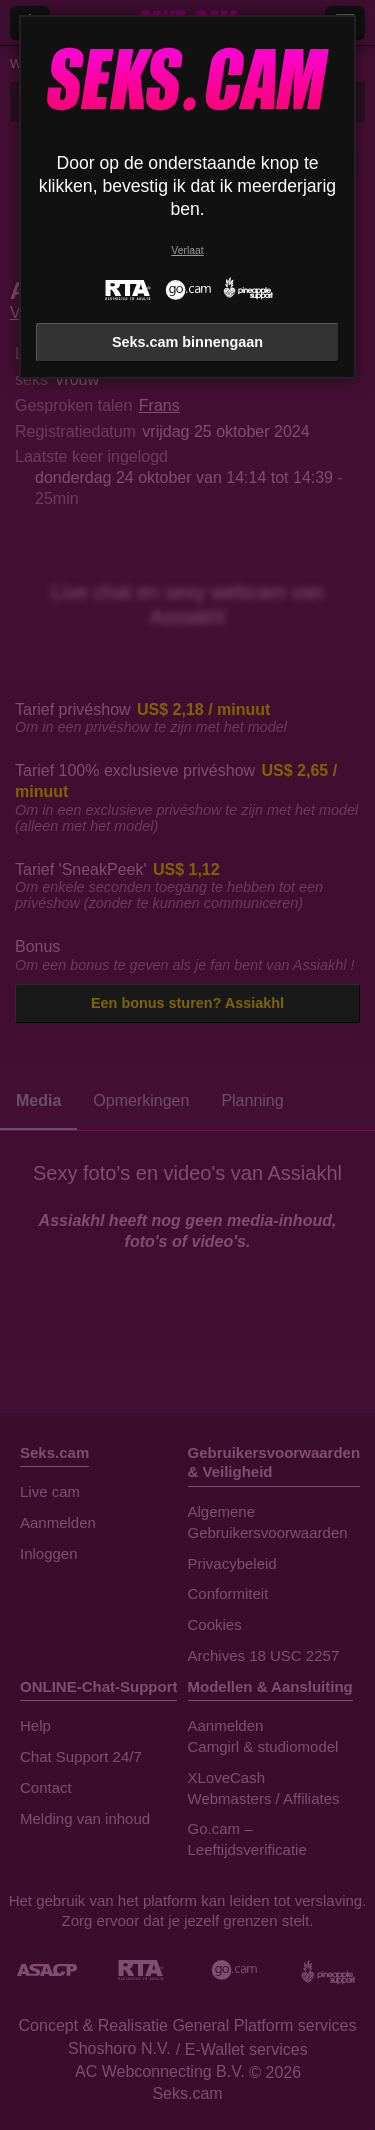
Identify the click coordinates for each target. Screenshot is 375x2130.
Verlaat (187, 250)
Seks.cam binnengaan (187, 342)
